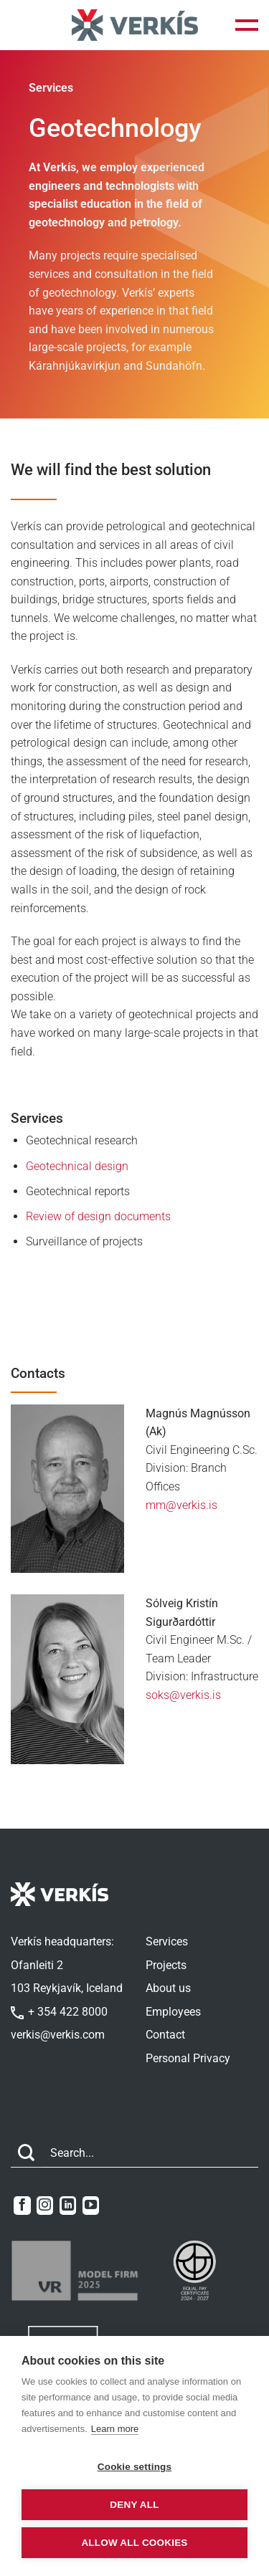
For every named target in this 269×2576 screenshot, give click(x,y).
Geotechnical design (77, 1166)
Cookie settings (135, 2466)
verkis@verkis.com (58, 2034)
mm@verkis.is (181, 1505)
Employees (173, 2012)
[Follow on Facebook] (22, 2205)
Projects (166, 1965)
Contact (165, 2034)
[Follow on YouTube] (90, 2205)
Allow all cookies (134, 2542)
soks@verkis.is (183, 1695)
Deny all (134, 2504)
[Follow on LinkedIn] (68, 2205)
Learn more (114, 2428)
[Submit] (26, 2154)
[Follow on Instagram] (45, 2205)
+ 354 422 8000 (59, 2012)
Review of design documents (98, 1216)
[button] (246, 25)
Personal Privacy (188, 2058)
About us (168, 1988)
